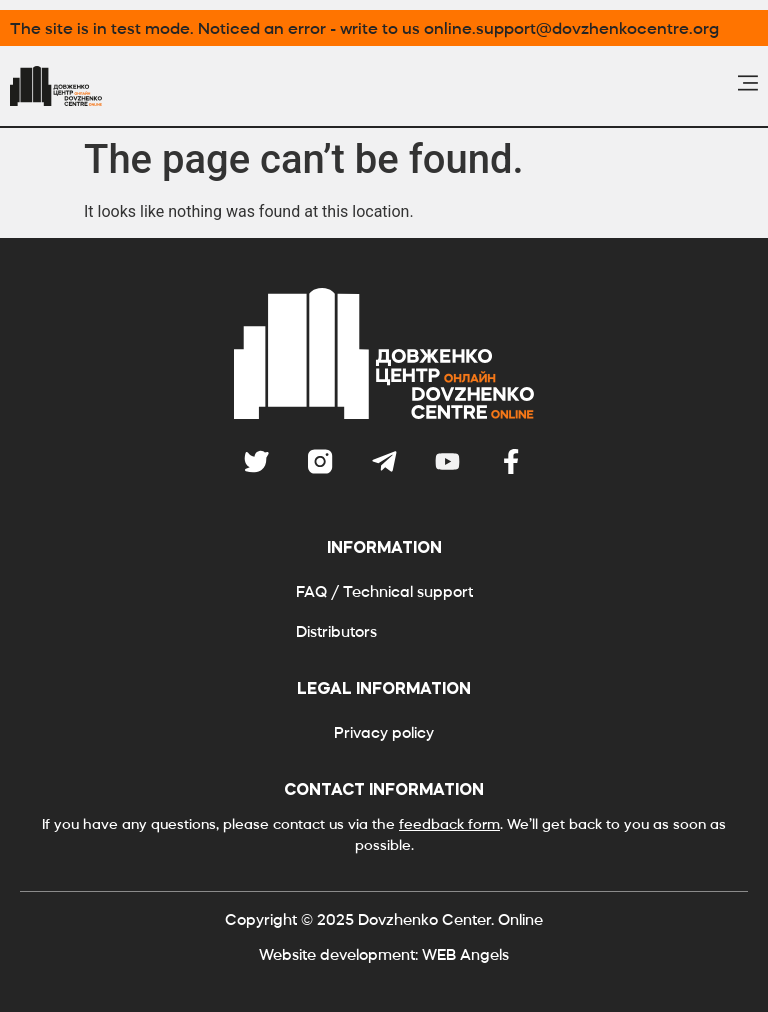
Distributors (336, 631)
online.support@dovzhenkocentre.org (571, 28)
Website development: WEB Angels (384, 954)
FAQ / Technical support (384, 591)
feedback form (449, 824)
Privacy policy (384, 732)
